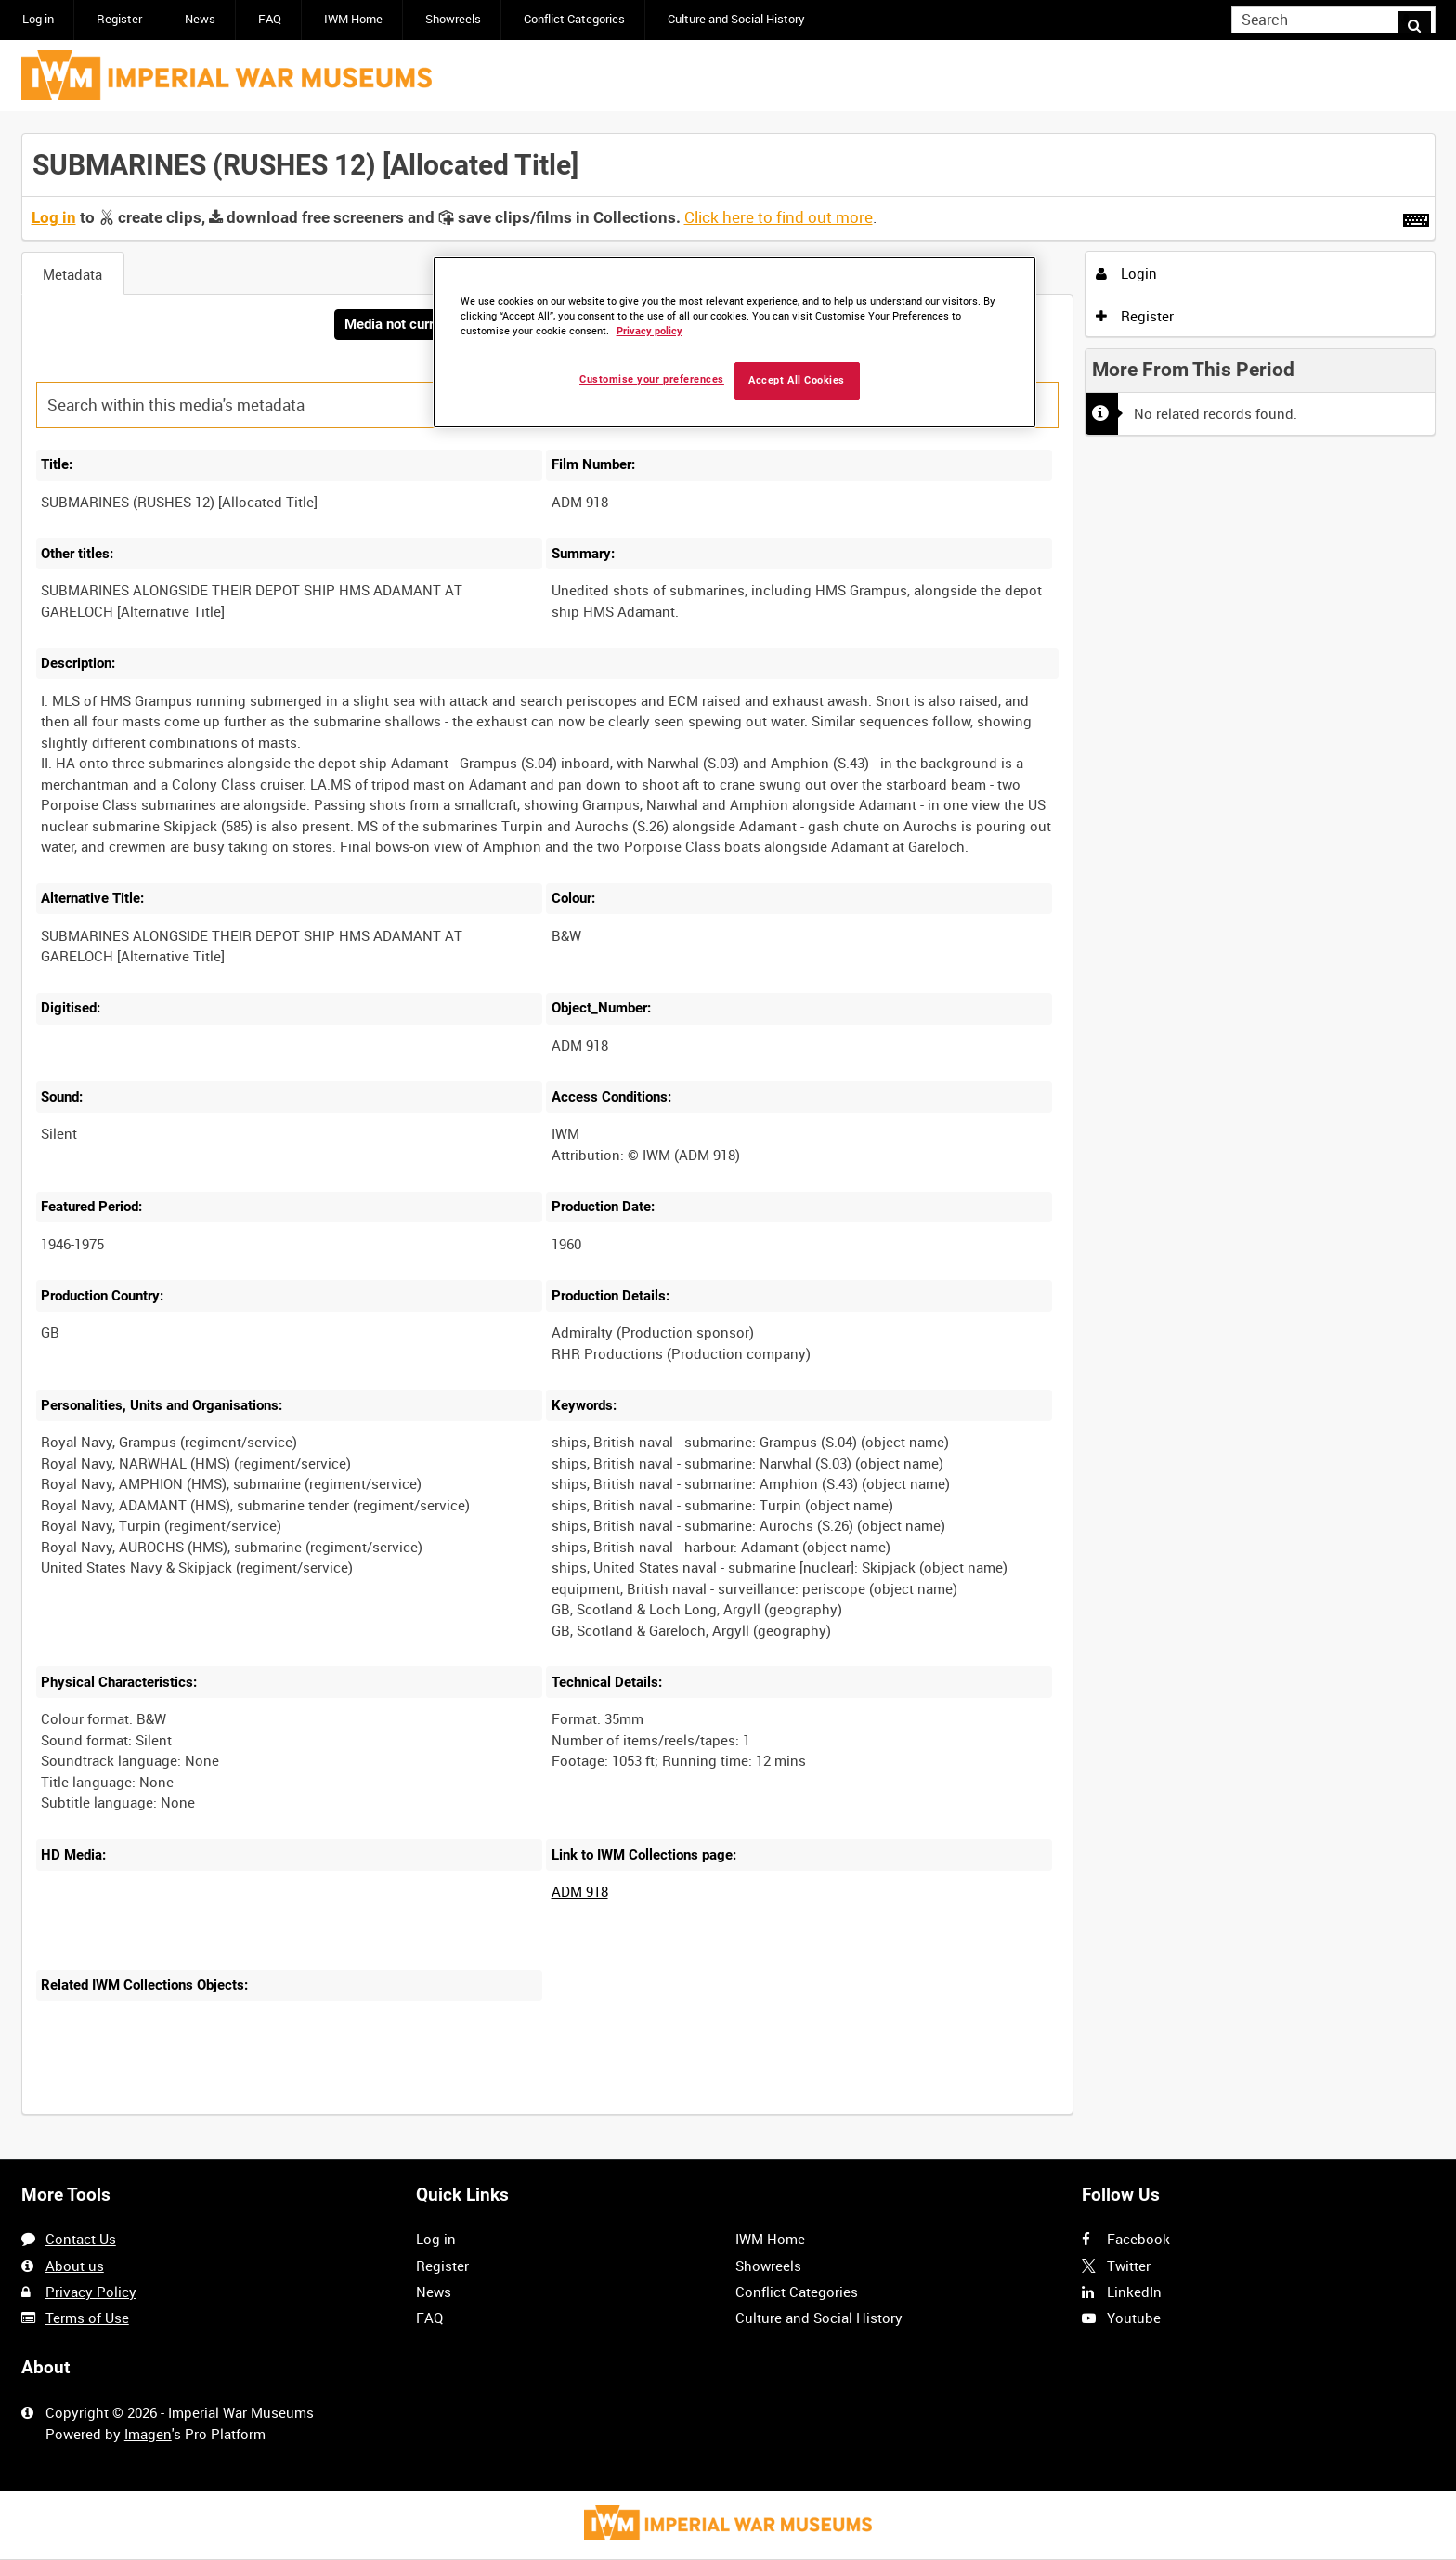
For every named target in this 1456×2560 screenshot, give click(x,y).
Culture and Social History (736, 19)
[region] (734, 342)
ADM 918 (580, 1893)
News (200, 19)
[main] (728, 1135)
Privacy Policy (91, 2291)
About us (75, 2265)
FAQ (269, 19)
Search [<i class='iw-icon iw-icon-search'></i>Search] (1424, 18)
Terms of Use (87, 2317)
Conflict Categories (574, 19)
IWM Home (353, 19)
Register (119, 19)
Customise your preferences (651, 379)
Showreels (453, 19)
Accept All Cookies (796, 380)
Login (1126, 273)
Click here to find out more (778, 217)
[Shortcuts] (1416, 216)
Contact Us (81, 2239)
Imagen (148, 2433)
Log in (38, 19)
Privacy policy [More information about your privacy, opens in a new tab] (649, 331)
